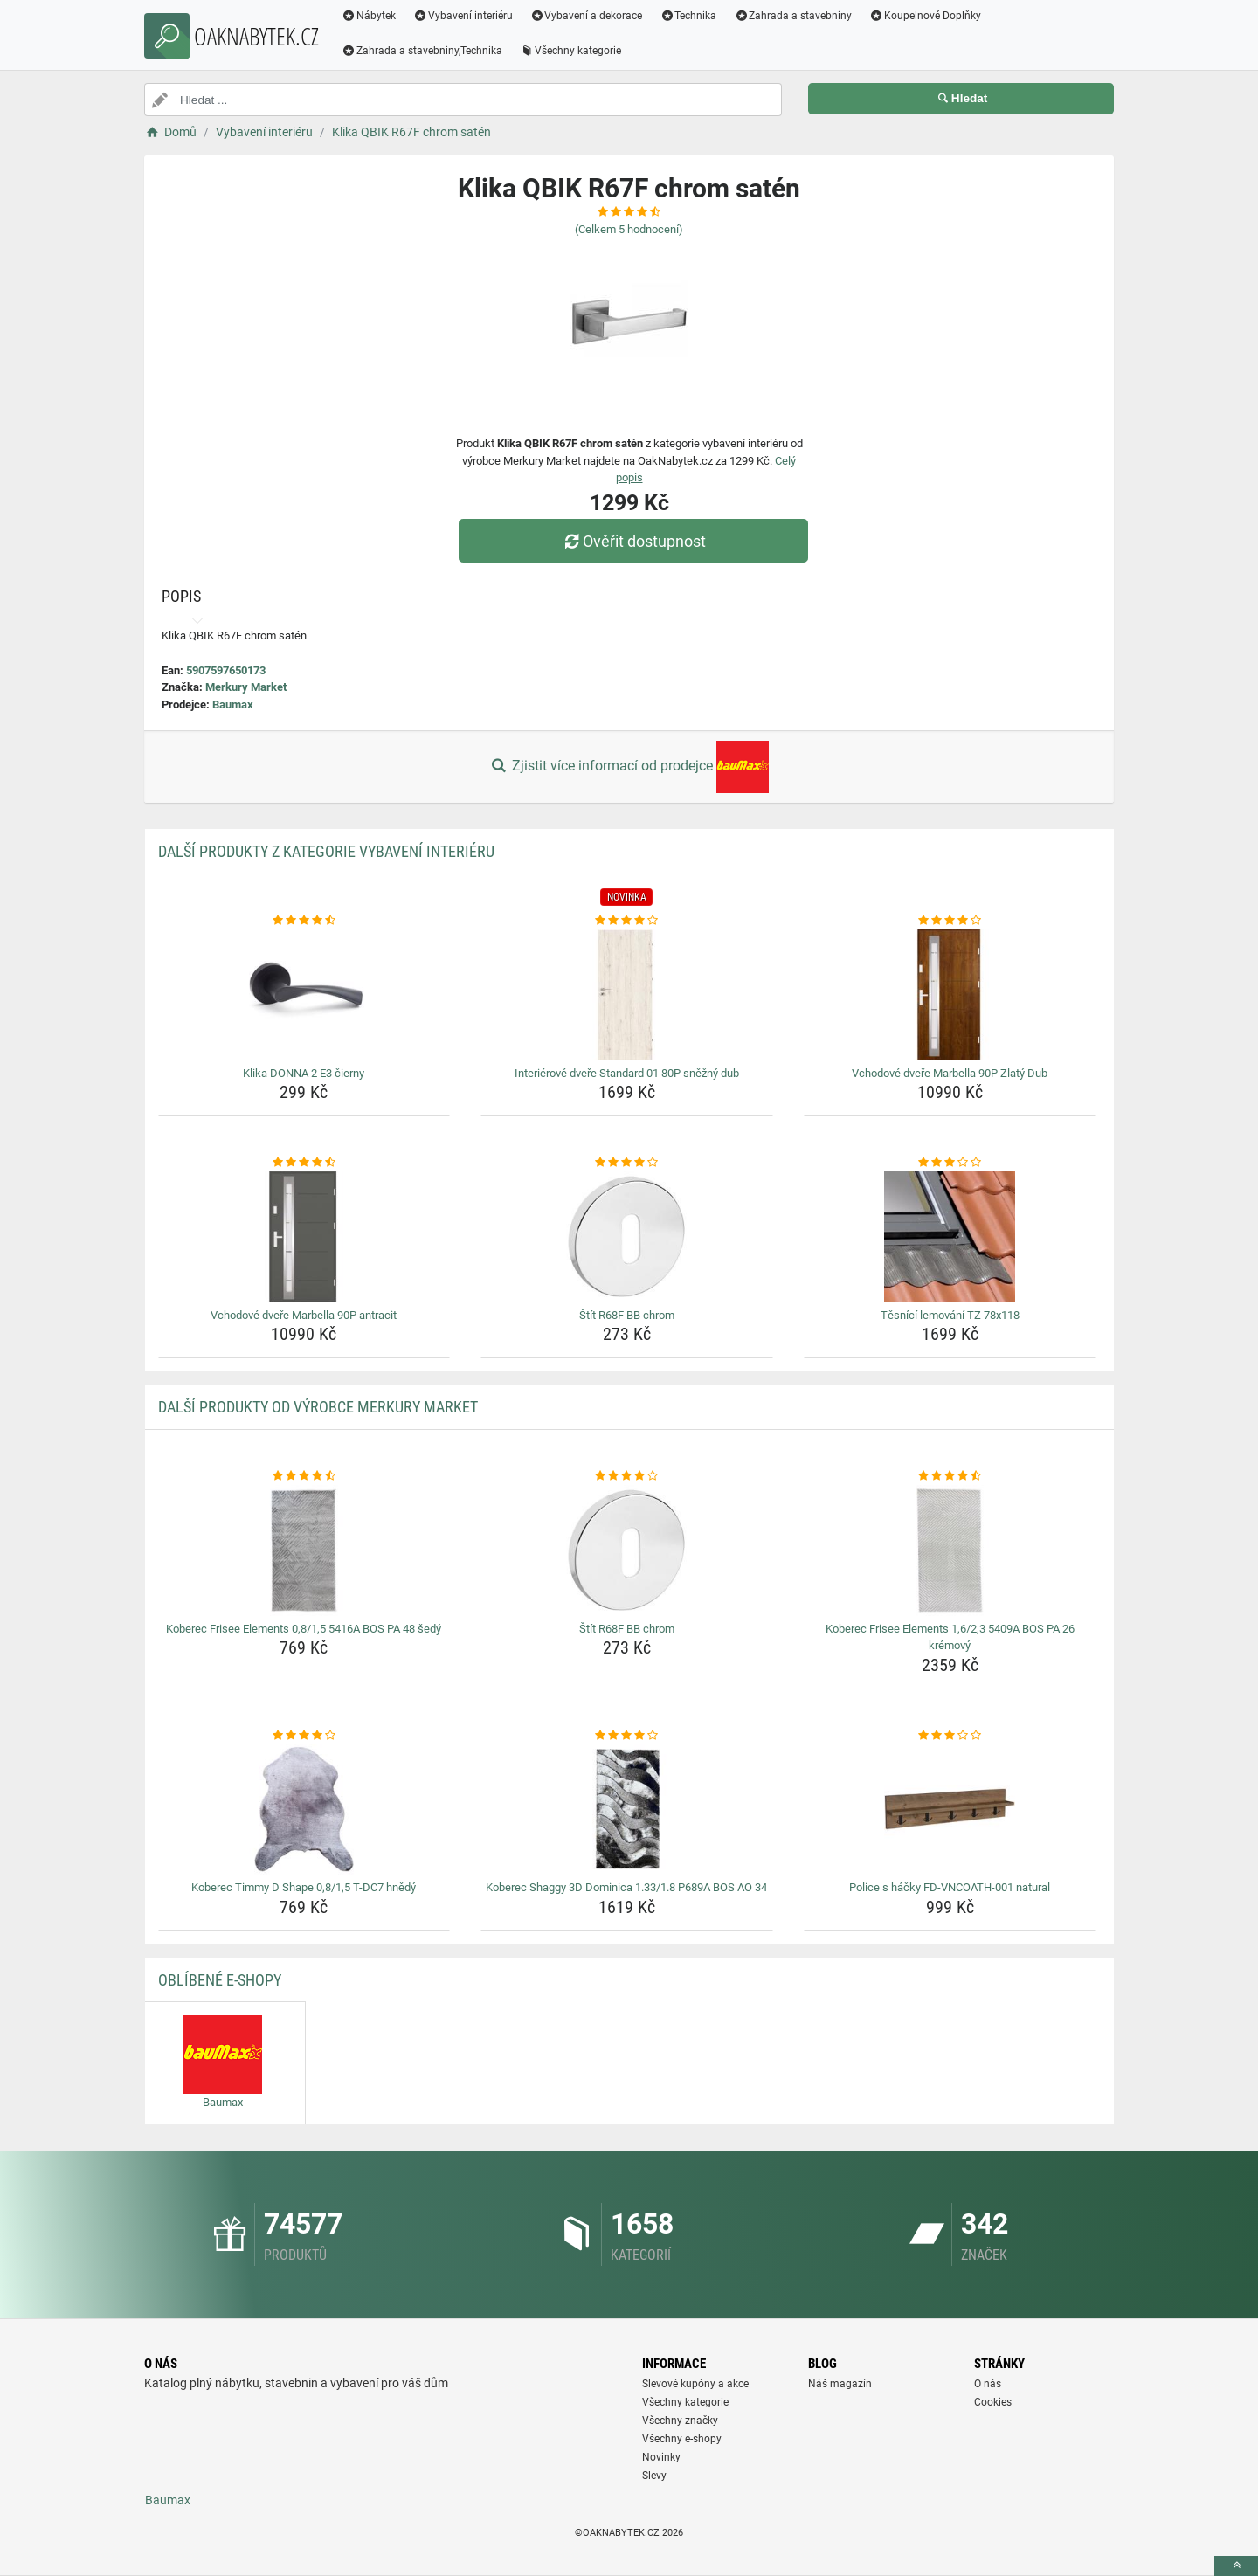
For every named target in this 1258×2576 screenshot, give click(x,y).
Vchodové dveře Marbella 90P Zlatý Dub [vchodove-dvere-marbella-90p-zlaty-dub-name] (949, 1073)
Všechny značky (680, 2420)
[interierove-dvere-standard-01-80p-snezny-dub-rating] (626, 920)
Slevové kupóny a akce (695, 2384)
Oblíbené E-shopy (219, 1980)
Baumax (232, 704)
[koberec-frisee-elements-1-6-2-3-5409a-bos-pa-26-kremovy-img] (950, 1550)
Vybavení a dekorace (586, 16)
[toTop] (1236, 2566)
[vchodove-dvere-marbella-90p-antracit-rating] (304, 1162)
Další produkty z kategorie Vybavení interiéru (326, 851)
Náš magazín (840, 2384)
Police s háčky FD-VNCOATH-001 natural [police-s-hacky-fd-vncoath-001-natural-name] (949, 1887)
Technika (688, 16)
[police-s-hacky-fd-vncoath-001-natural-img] (950, 1809)
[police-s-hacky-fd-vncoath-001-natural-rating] (950, 1735)
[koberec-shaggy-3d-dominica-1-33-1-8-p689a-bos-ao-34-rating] (626, 1735)
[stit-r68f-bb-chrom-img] (626, 1236)
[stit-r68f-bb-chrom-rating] (626, 1162)
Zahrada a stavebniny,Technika (422, 51)
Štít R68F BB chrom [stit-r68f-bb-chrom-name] (626, 1315)
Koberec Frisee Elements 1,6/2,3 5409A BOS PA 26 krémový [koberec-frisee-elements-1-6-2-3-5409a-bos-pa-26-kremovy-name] (950, 1637)
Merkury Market (246, 687)
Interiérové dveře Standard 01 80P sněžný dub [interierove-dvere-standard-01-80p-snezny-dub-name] (627, 1073)
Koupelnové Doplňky (925, 16)
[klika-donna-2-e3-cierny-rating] (304, 920)
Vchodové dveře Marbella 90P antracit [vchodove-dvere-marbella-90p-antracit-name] (304, 1315)
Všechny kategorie (570, 51)
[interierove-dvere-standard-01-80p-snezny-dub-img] (626, 994)
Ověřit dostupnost (633, 541)
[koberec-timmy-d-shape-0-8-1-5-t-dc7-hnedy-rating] (304, 1735)
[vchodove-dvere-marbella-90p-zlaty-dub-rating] (950, 920)
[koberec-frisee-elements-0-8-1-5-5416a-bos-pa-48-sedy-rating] (304, 1476)
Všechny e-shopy (682, 2439)
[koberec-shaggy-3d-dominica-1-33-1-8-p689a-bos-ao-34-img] (626, 1809)
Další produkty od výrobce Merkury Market (318, 1407)
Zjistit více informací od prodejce (629, 767)
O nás (987, 2384)
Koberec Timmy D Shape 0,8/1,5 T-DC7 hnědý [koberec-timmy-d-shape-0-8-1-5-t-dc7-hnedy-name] (303, 1887)
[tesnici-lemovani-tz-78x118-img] (950, 1236)
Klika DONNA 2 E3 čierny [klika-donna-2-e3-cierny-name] (303, 1073)
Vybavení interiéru (463, 16)
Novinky (661, 2457)
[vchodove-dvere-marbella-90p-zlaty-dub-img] (950, 994)
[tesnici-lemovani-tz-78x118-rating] (950, 1162)
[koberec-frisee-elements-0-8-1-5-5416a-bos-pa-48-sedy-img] (304, 1550)
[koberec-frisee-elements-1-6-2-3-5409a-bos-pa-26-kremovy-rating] (950, 1476)
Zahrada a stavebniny (793, 16)
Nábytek (369, 16)
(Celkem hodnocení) (629, 229)
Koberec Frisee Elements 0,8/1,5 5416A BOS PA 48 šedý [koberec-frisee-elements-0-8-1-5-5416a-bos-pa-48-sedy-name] (303, 1628)
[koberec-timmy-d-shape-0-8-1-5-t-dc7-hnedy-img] (304, 1809)
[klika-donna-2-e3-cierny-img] (304, 994)
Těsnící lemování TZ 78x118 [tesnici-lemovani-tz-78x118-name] (950, 1315)
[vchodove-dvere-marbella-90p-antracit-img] (304, 1236)
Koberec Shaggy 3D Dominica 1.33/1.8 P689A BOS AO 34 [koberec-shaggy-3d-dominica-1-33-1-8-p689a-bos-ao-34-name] (626, 1887)
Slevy (654, 2475)
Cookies (993, 2402)
